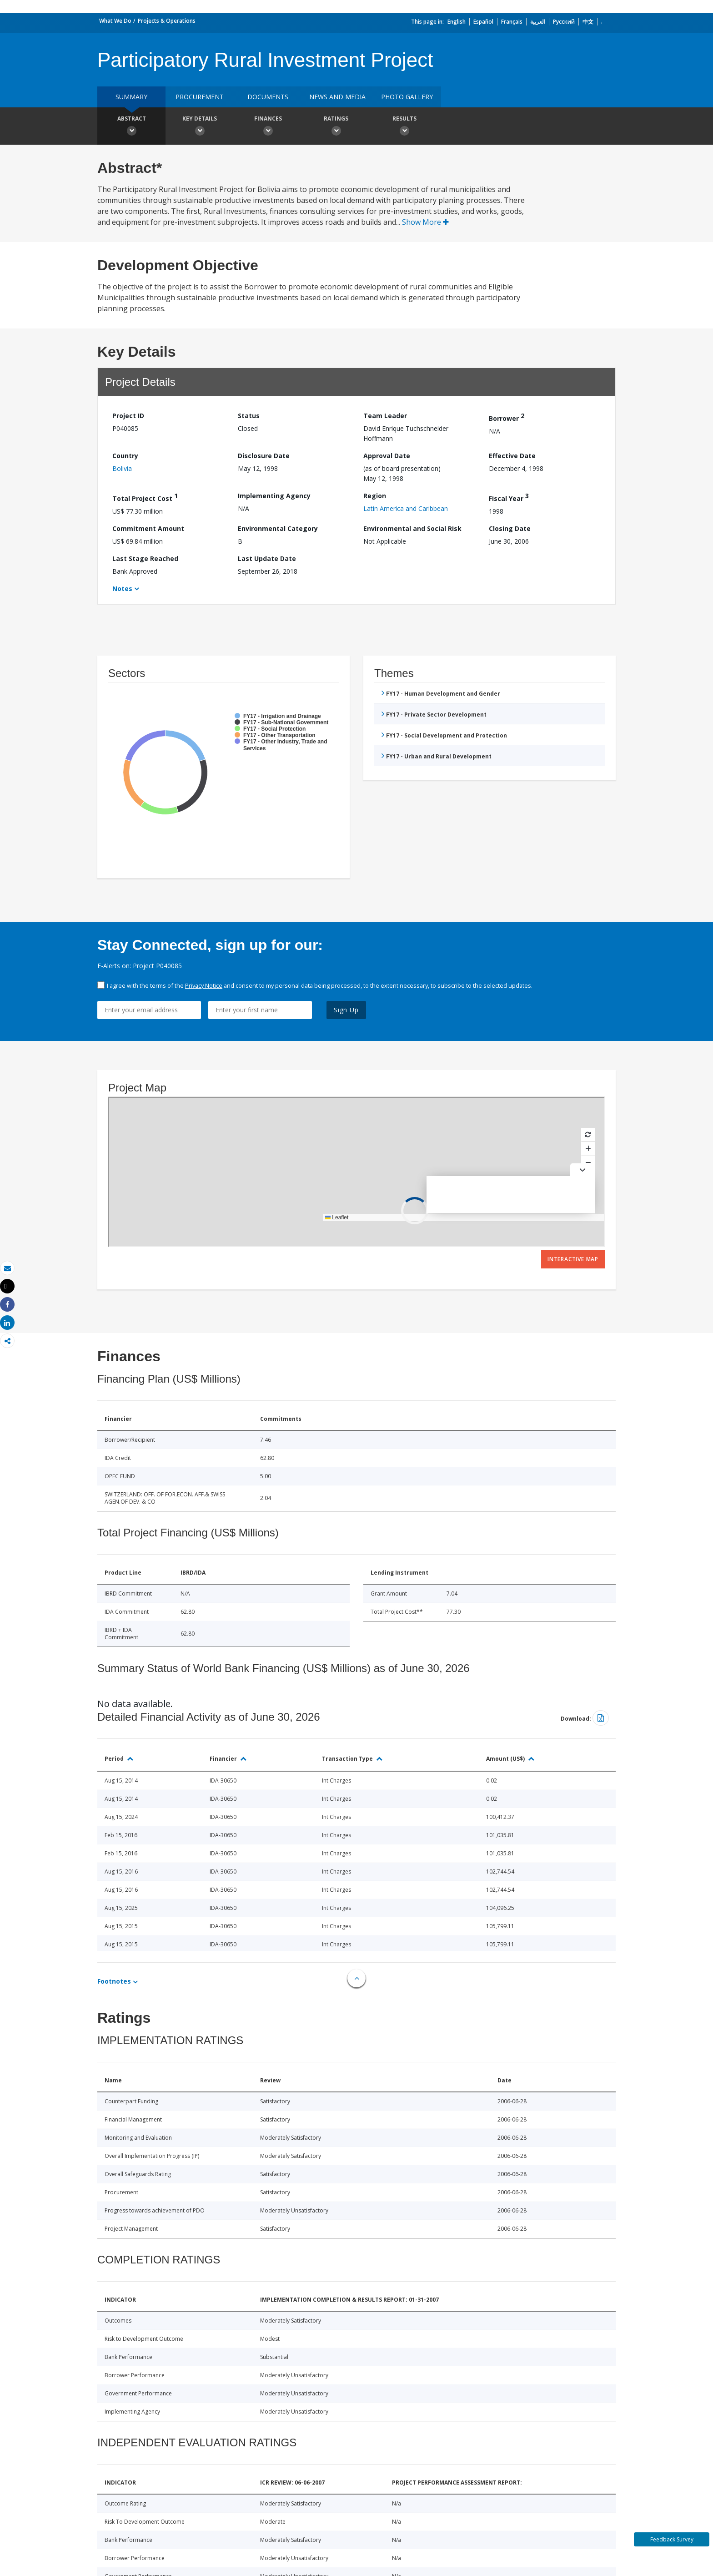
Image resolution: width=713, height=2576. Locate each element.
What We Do (115, 21)
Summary (131, 96)
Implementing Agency (274, 495)
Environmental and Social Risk (412, 528)
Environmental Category (278, 528)
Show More (425, 222)
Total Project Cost (145, 497)
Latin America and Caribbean (405, 508)
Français (511, 21)
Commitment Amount (148, 528)
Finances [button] (268, 127)
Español (483, 21)
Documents (267, 96)
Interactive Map (572, 1259)
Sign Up (346, 1009)
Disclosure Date (264, 455)
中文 (587, 21)
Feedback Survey (671, 2539)
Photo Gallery (407, 96)
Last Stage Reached (145, 558)
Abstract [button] (131, 127)
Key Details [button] (199, 127)
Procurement (200, 96)
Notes (122, 588)
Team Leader (385, 415)
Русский (564, 21)
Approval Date (386, 455)
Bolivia (122, 468)
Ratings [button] (336, 127)
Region (374, 495)
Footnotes (114, 1981)
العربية (537, 21)
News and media (337, 96)
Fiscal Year (509, 497)
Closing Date (510, 528)
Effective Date (512, 455)
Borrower (506, 417)
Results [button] (404, 127)
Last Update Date (267, 558)
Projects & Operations (167, 21)
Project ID (128, 415)
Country (125, 455)
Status (249, 415)
